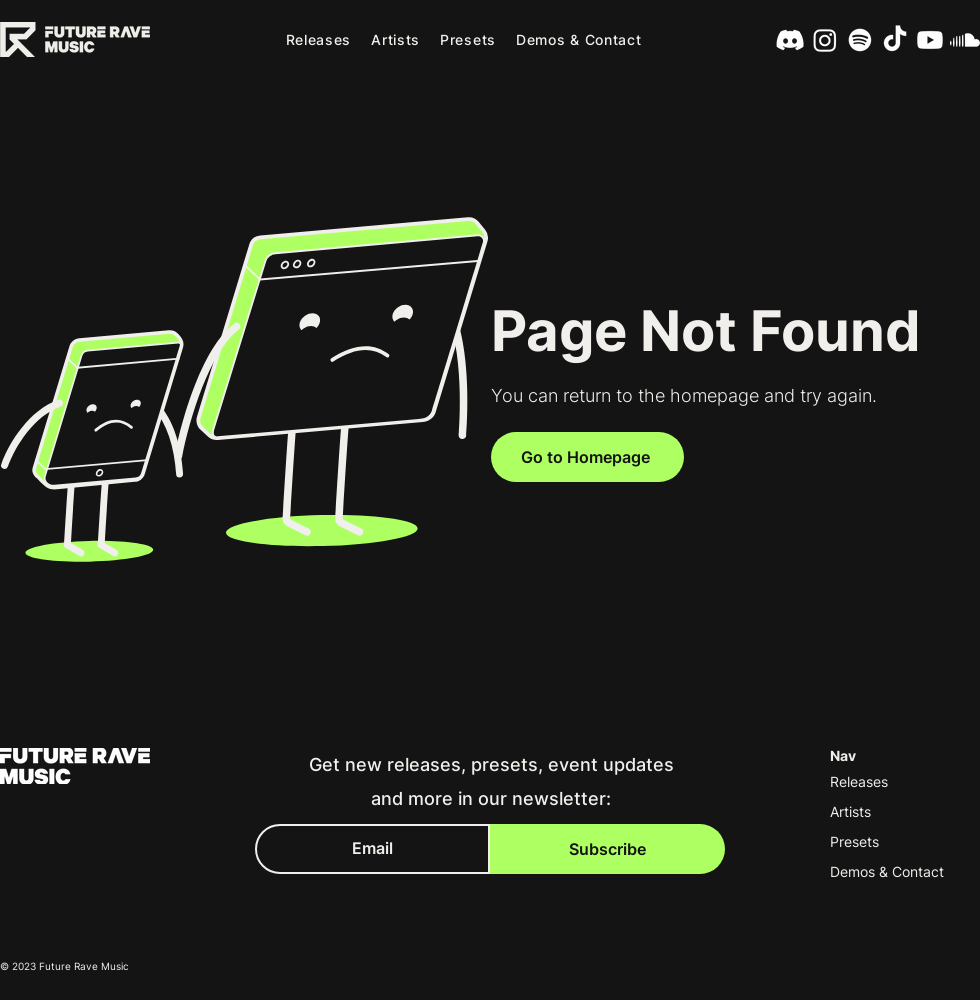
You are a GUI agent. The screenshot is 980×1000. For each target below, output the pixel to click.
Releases (859, 781)
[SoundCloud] (965, 40)
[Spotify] (860, 40)
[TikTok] (895, 40)
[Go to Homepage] (587, 457)
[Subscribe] (607, 849)
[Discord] (790, 40)
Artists (850, 811)
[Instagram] (825, 40)
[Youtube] (930, 40)
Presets (854, 841)
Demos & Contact (887, 871)
